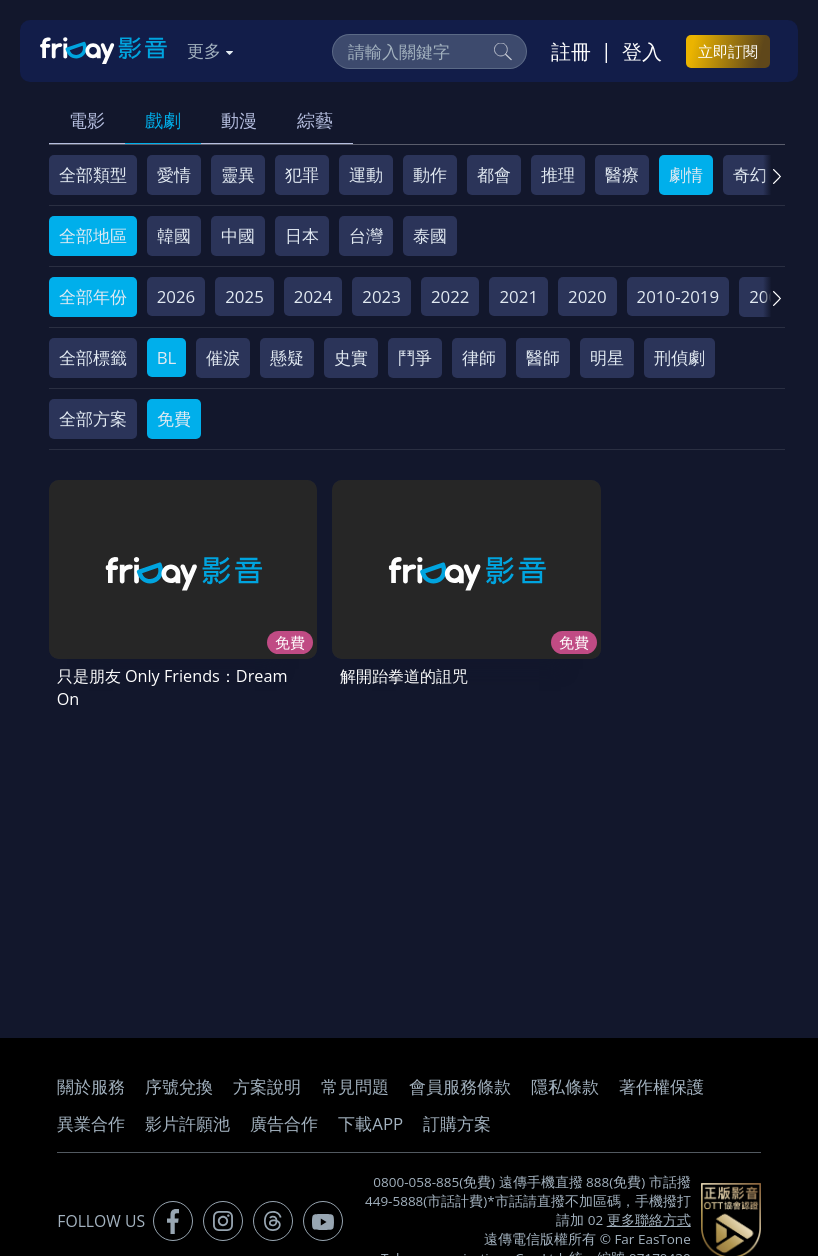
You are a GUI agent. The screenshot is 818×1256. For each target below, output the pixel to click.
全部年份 (93, 296)
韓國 (174, 235)
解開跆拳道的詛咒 (368, 649)
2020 (587, 296)
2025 (244, 296)
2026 (176, 296)
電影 (87, 120)
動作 (430, 174)
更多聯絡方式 (649, 1211)
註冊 (571, 51)
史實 (351, 357)
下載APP (370, 1114)
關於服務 (91, 1077)
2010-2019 (678, 296)
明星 (607, 357)
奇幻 (750, 174)
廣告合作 (284, 1114)
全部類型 (93, 174)
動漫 (239, 120)
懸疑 (287, 357)
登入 (642, 51)
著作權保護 (661, 1077)
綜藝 (315, 120)
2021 (518, 296)
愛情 (174, 174)
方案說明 (267, 1077)
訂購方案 (457, 1114)
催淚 (223, 357)
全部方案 (93, 418)
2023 (381, 296)
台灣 (366, 235)
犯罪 (302, 174)
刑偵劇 (679, 357)
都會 (494, 174)
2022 (450, 296)
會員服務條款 (460, 1077)
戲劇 (163, 120)
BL (167, 357)
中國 (238, 235)
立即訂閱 (728, 51)
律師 (479, 357)
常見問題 (355, 1077)
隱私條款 (565, 1077)
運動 (366, 174)
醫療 (622, 174)
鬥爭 (415, 357)
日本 (302, 235)
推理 (558, 174)
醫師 (543, 357)
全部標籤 (93, 357)
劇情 (686, 174)
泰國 (430, 235)
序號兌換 (179, 1077)
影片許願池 (187, 1114)
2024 (313, 296)
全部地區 (93, 235)
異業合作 (91, 1114)
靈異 (238, 174)
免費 (174, 418)
